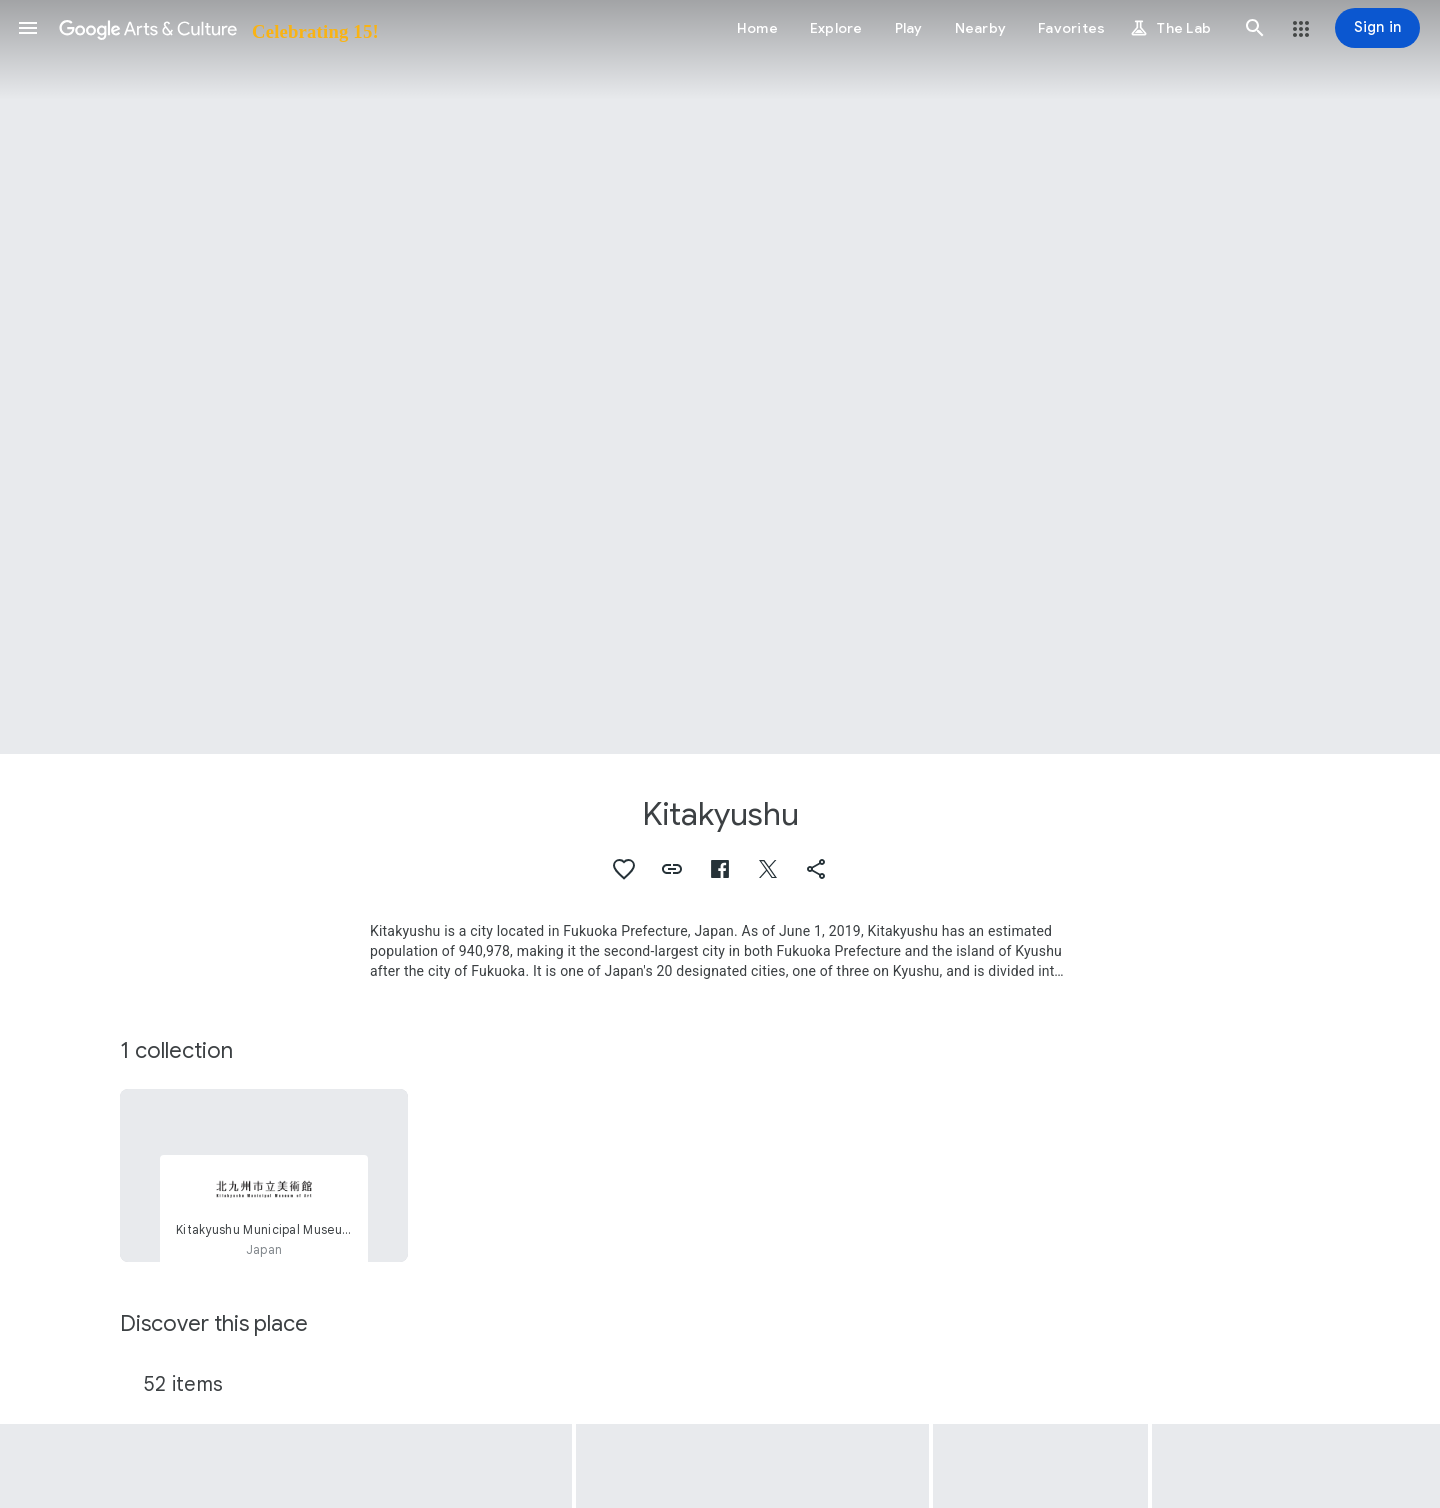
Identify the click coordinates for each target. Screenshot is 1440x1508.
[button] (28, 28)
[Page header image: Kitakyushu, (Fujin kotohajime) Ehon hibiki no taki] (720, 377)
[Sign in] (1377, 28)
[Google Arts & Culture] (217, 28)
